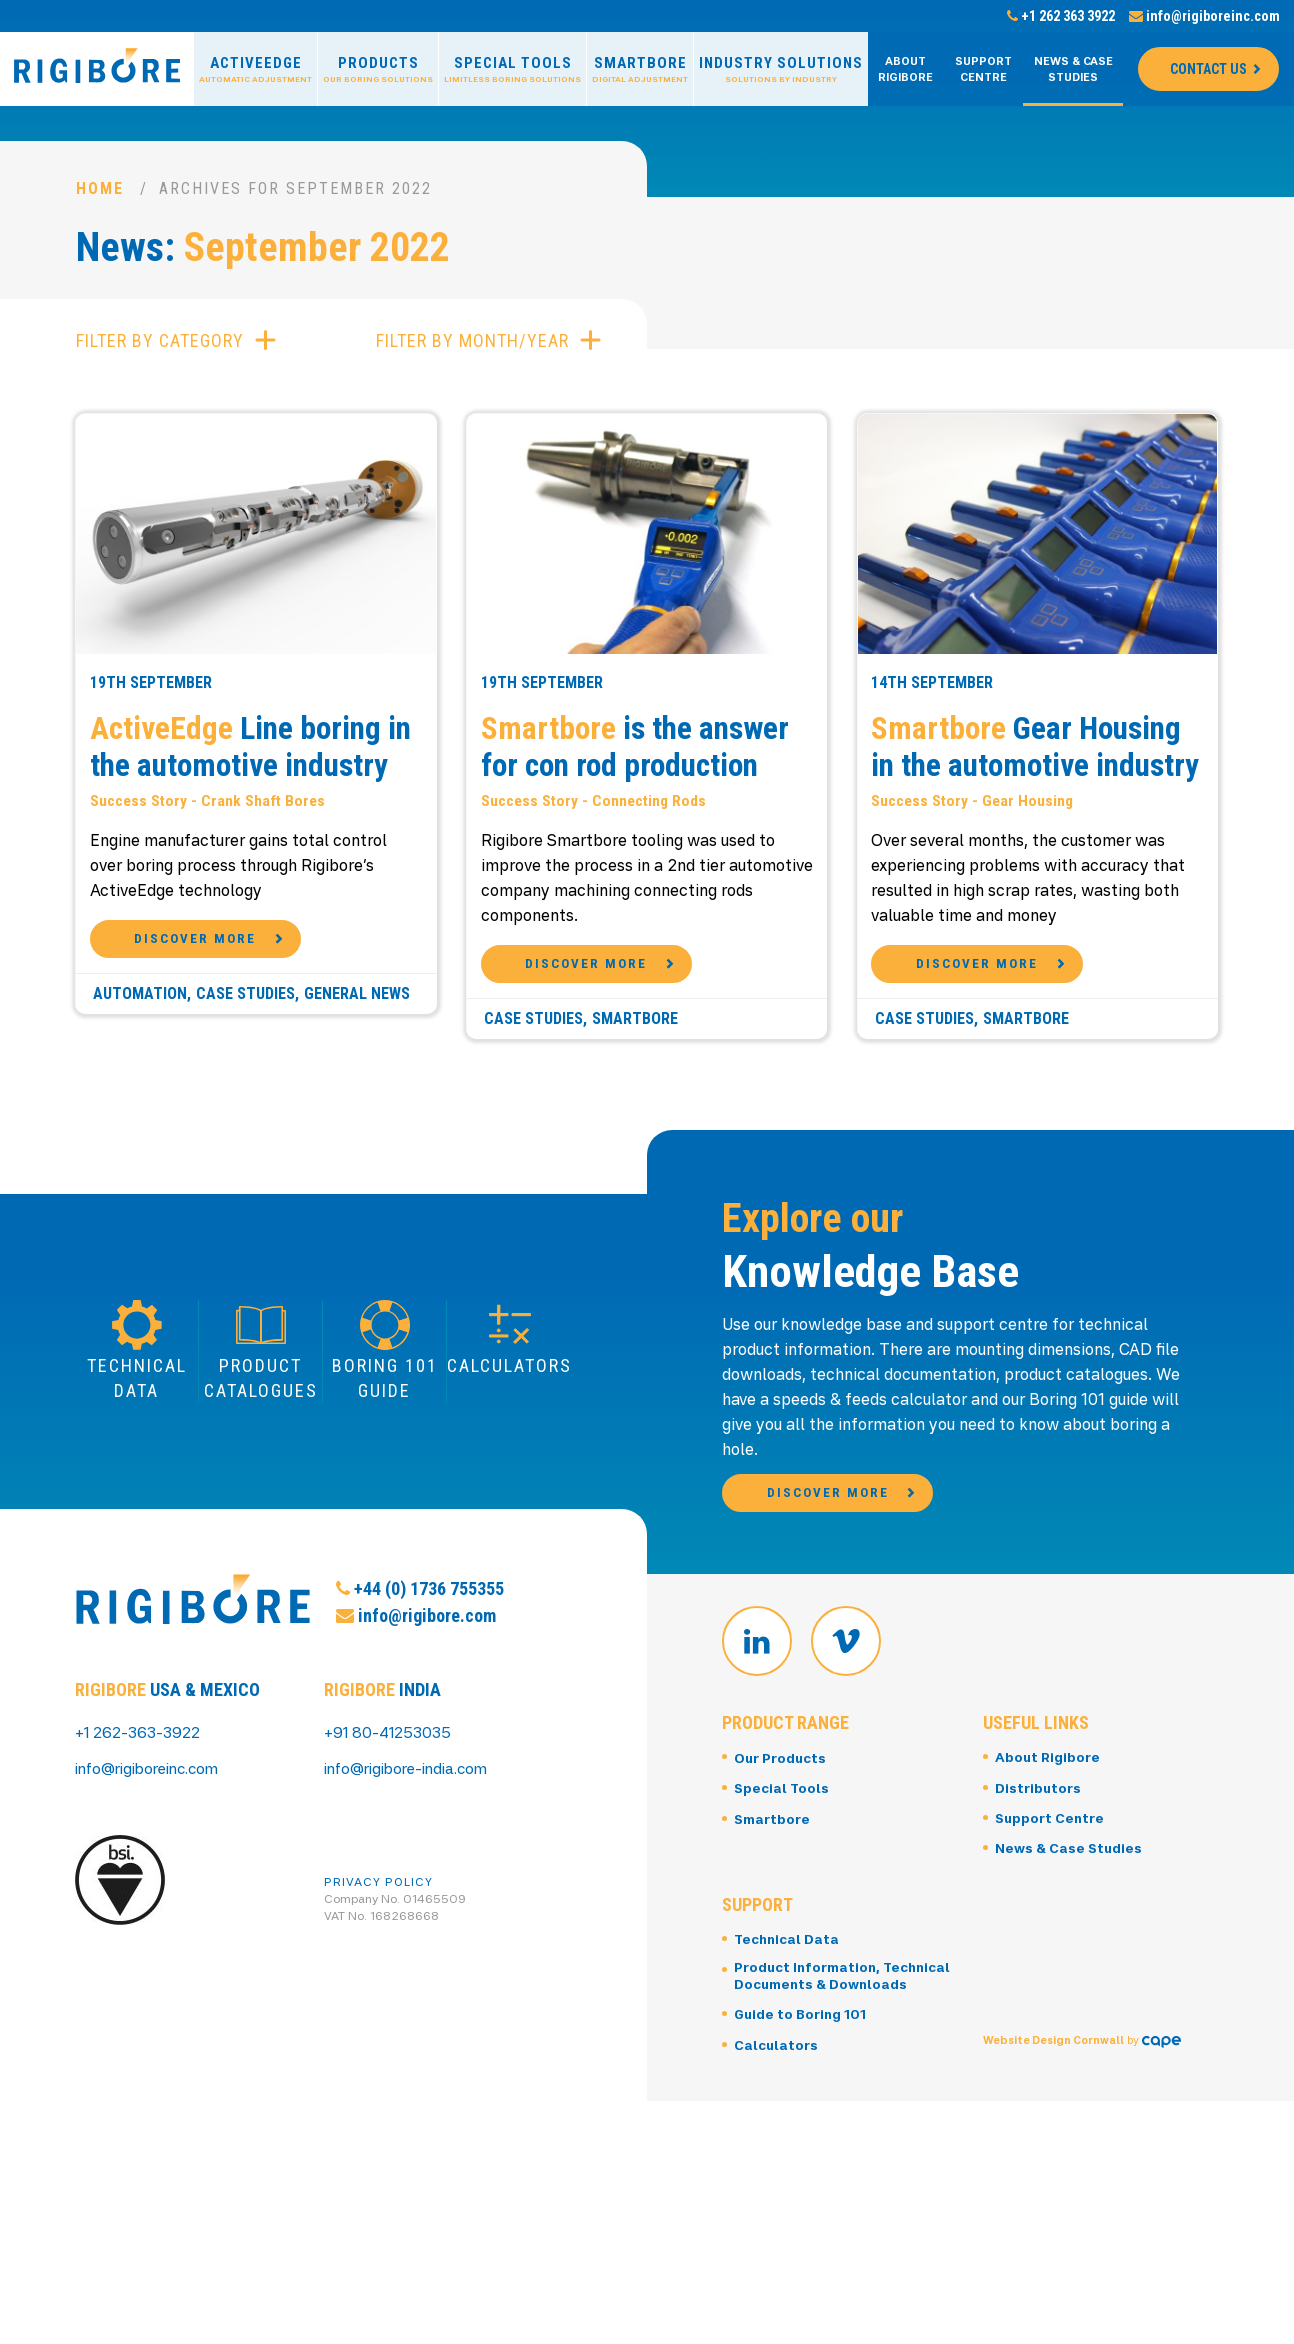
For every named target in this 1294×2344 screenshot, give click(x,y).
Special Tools (512, 69)
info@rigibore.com (416, 1703)
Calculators (777, 2149)
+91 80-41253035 (392, 1808)
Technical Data (789, 2025)
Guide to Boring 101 (803, 2119)
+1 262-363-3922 (142, 1808)
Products (378, 69)
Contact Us (1208, 69)
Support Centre (983, 69)
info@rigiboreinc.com (1204, 16)
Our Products (782, 1845)
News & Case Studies (1073, 69)
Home (100, 188)
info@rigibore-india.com (413, 1844)
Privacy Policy (378, 1957)
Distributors (1039, 1875)
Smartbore (640, 69)
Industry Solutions (781, 69)
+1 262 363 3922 (1061, 16)
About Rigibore (905, 69)
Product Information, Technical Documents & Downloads (819, 2071)
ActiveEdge (255, 69)
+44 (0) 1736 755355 (420, 1676)
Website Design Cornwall (1056, 2133)
